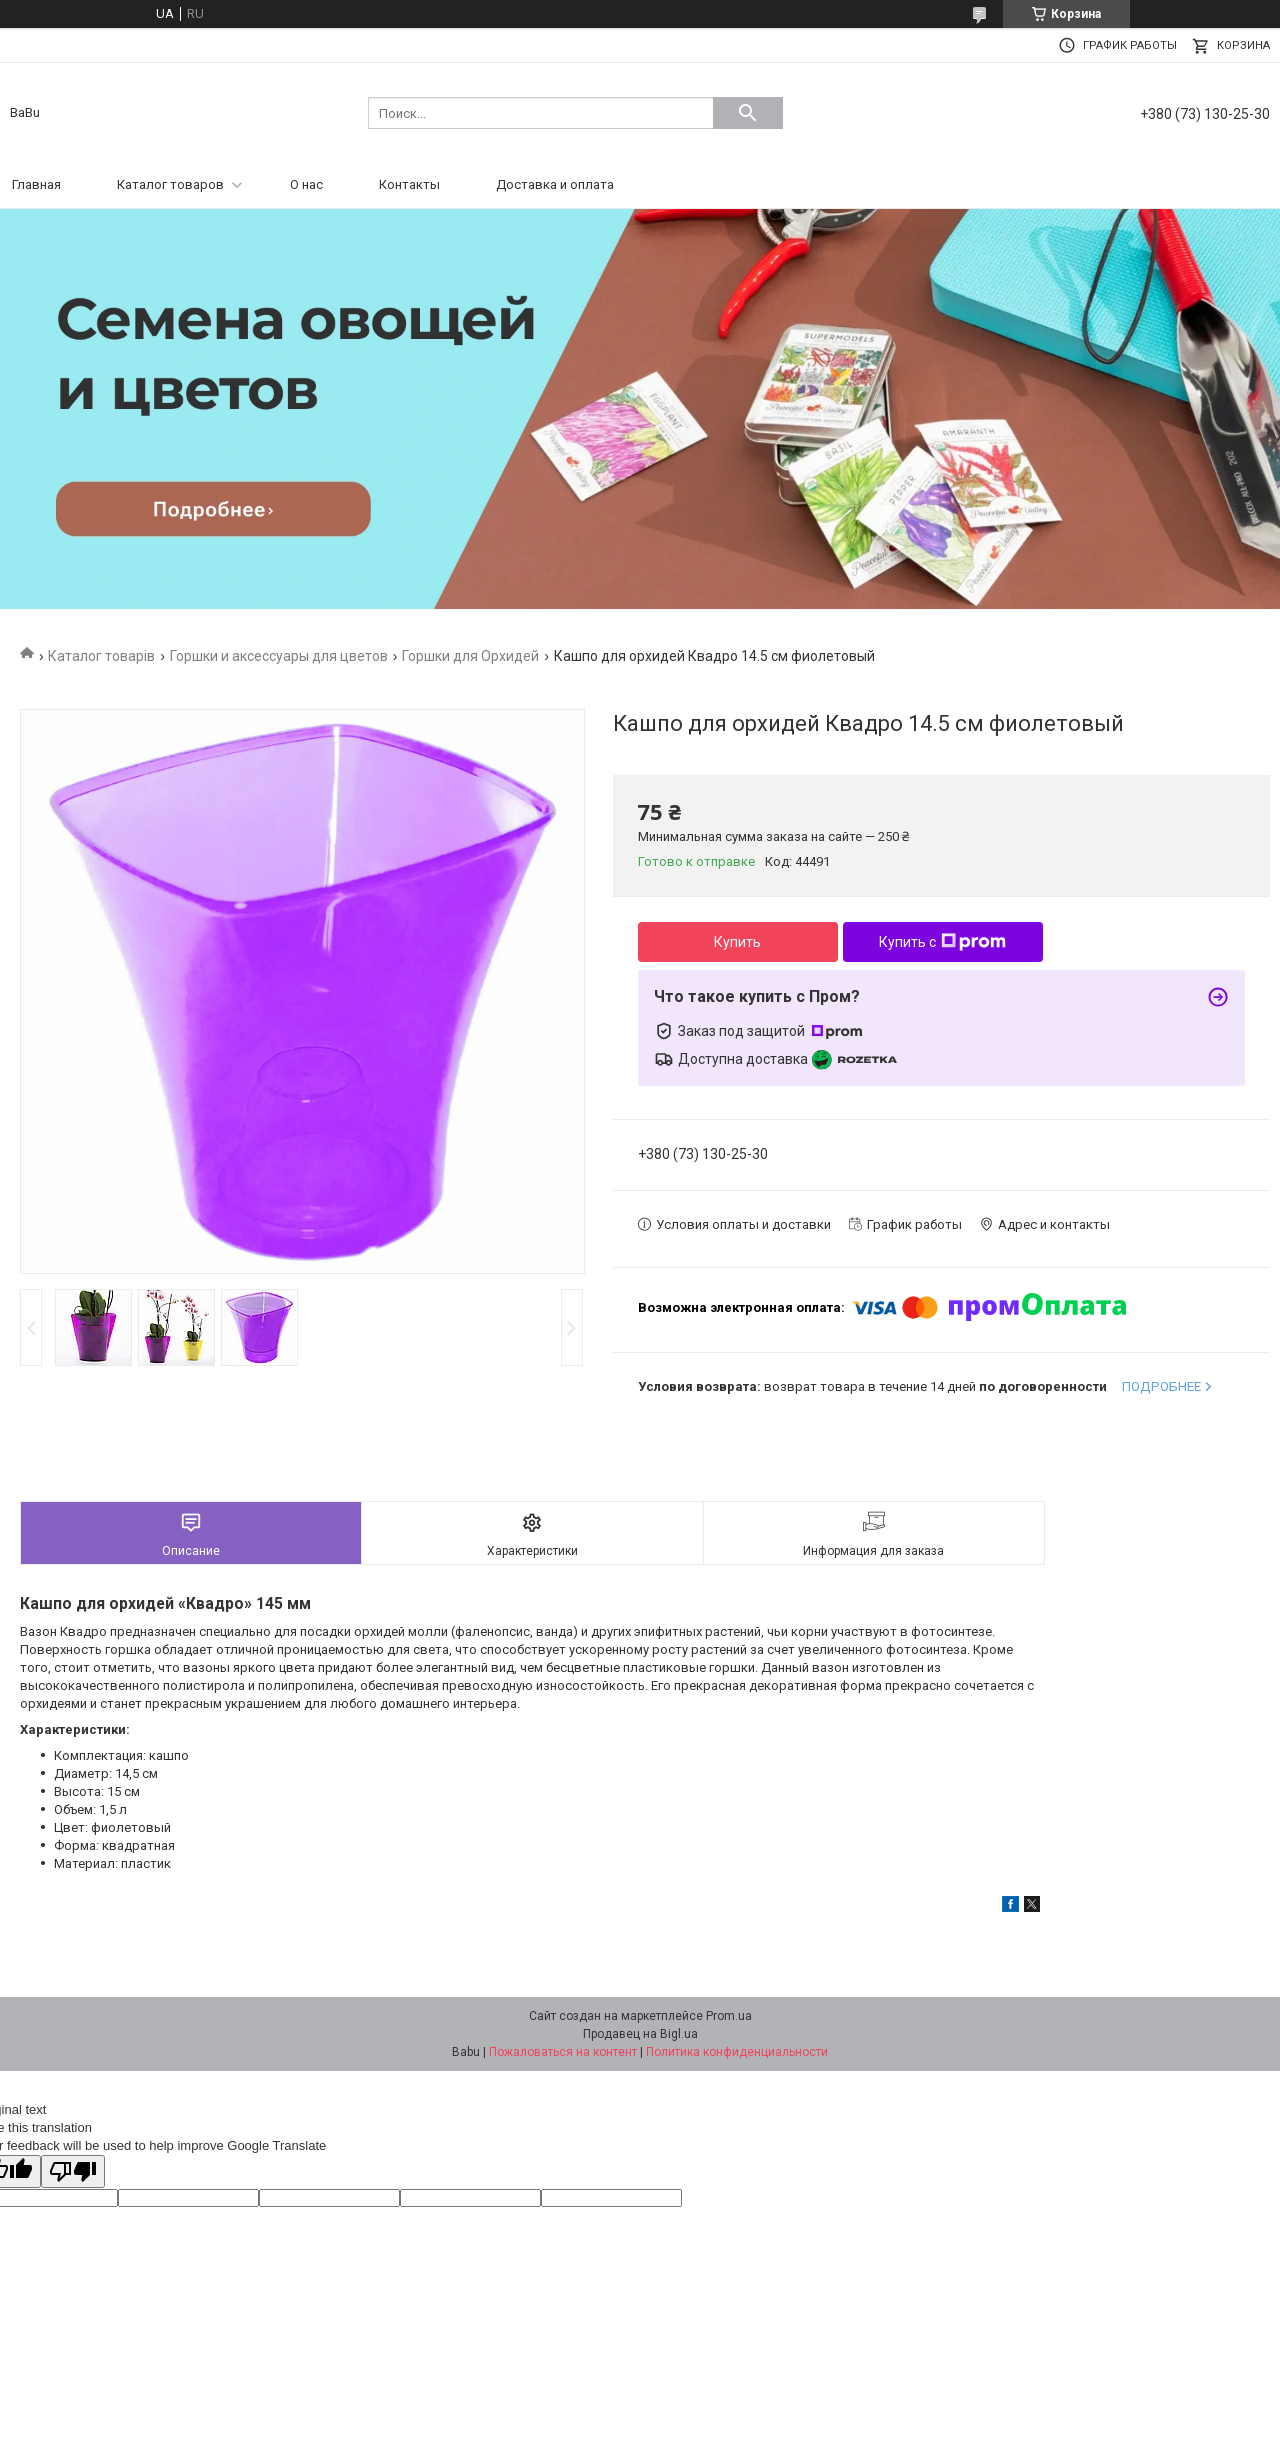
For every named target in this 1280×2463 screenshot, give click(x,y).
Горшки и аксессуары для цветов (279, 656)
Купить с (942, 942)
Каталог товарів (101, 656)
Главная (36, 184)
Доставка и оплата (555, 184)
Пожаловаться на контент (563, 2052)
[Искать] (748, 113)
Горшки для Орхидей (470, 656)
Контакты (409, 184)
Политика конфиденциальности (737, 2052)
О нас (306, 184)
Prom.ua (729, 2016)
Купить (737, 942)
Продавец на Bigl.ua (640, 2034)
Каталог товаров (170, 184)
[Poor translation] (73, 2171)
